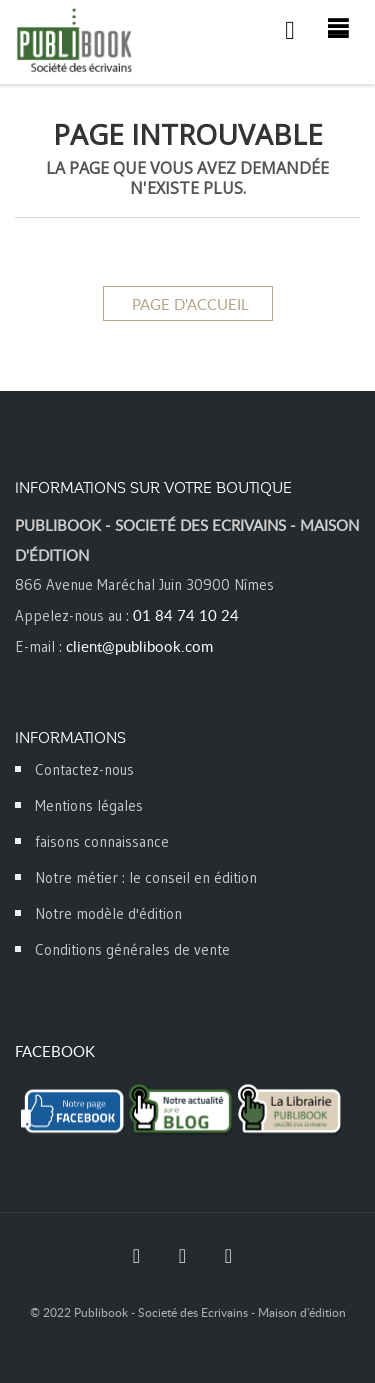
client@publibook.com (139, 646)
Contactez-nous (84, 769)
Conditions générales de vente (132, 949)
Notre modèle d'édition (108, 913)
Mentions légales (89, 805)
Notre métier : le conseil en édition (146, 877)
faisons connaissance (102, 841)
